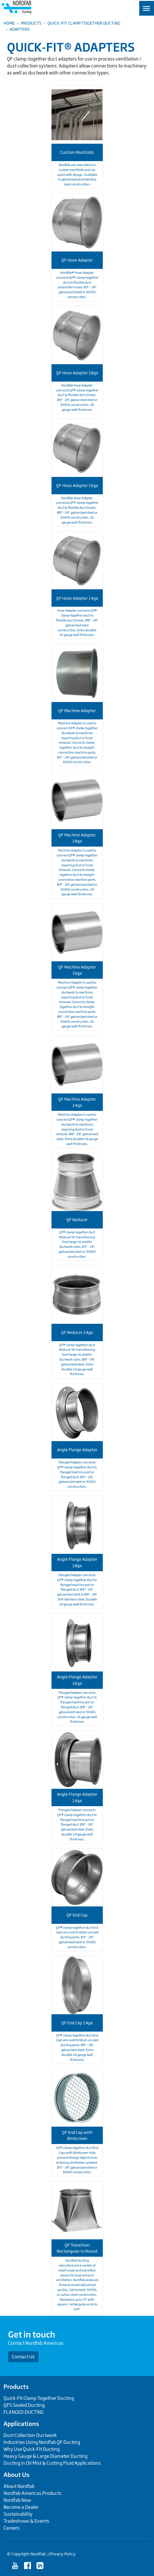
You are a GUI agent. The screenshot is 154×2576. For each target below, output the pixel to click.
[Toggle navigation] (146, 8)
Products (31, 23)
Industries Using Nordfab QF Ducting (41, 2442)
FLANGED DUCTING (23, 2412)
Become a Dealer (21, 2507)
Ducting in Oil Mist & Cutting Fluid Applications (52, 2463)
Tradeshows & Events (26, 2521)
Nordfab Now (17, 2500)
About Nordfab (18, 2486)
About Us (16, 2474)
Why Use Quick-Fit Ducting (31, 2449)
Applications (21, 2423)
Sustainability (18, 2514)
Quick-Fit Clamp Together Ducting (83, 23)
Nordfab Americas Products (32, 2493)
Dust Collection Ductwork (30, 2435)
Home (9, 23)
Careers (11, 2528)
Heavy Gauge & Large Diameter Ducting (45, 2456)
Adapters (20, 29)
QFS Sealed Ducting (24, 2405)
